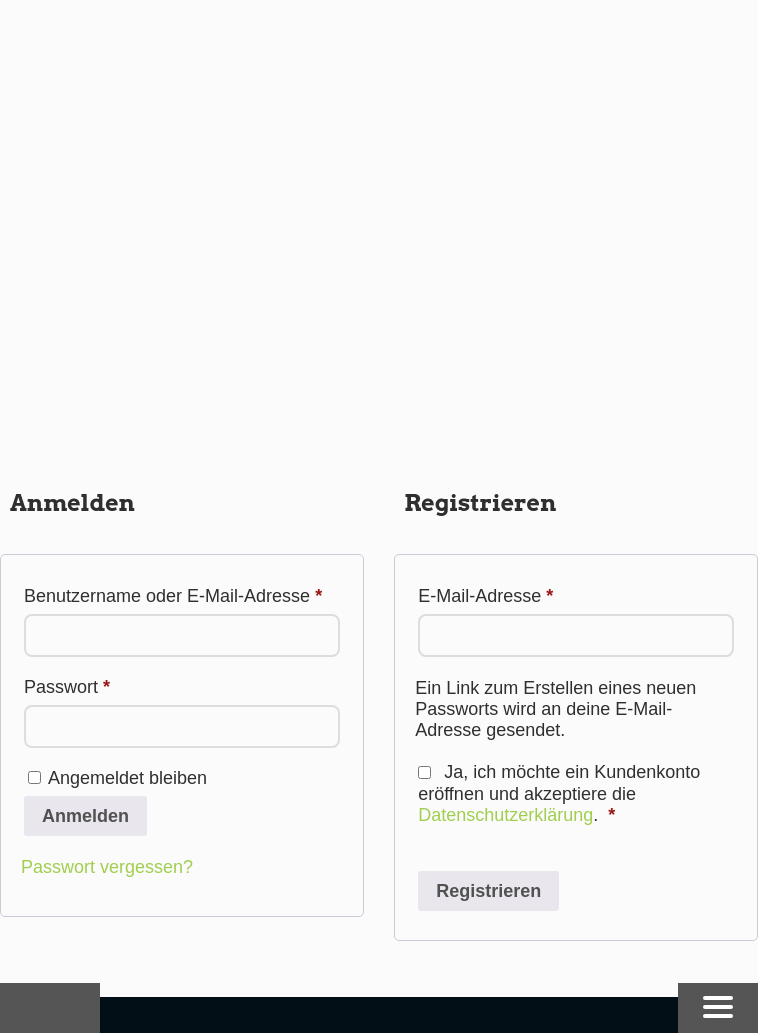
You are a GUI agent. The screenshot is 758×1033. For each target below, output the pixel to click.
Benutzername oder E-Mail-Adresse (182, 592)
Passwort (112, 683)
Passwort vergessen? (107, 867)
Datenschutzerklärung (505, 815)
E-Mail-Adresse (531, 592)
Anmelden (85, 816)
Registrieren (488, 891)
